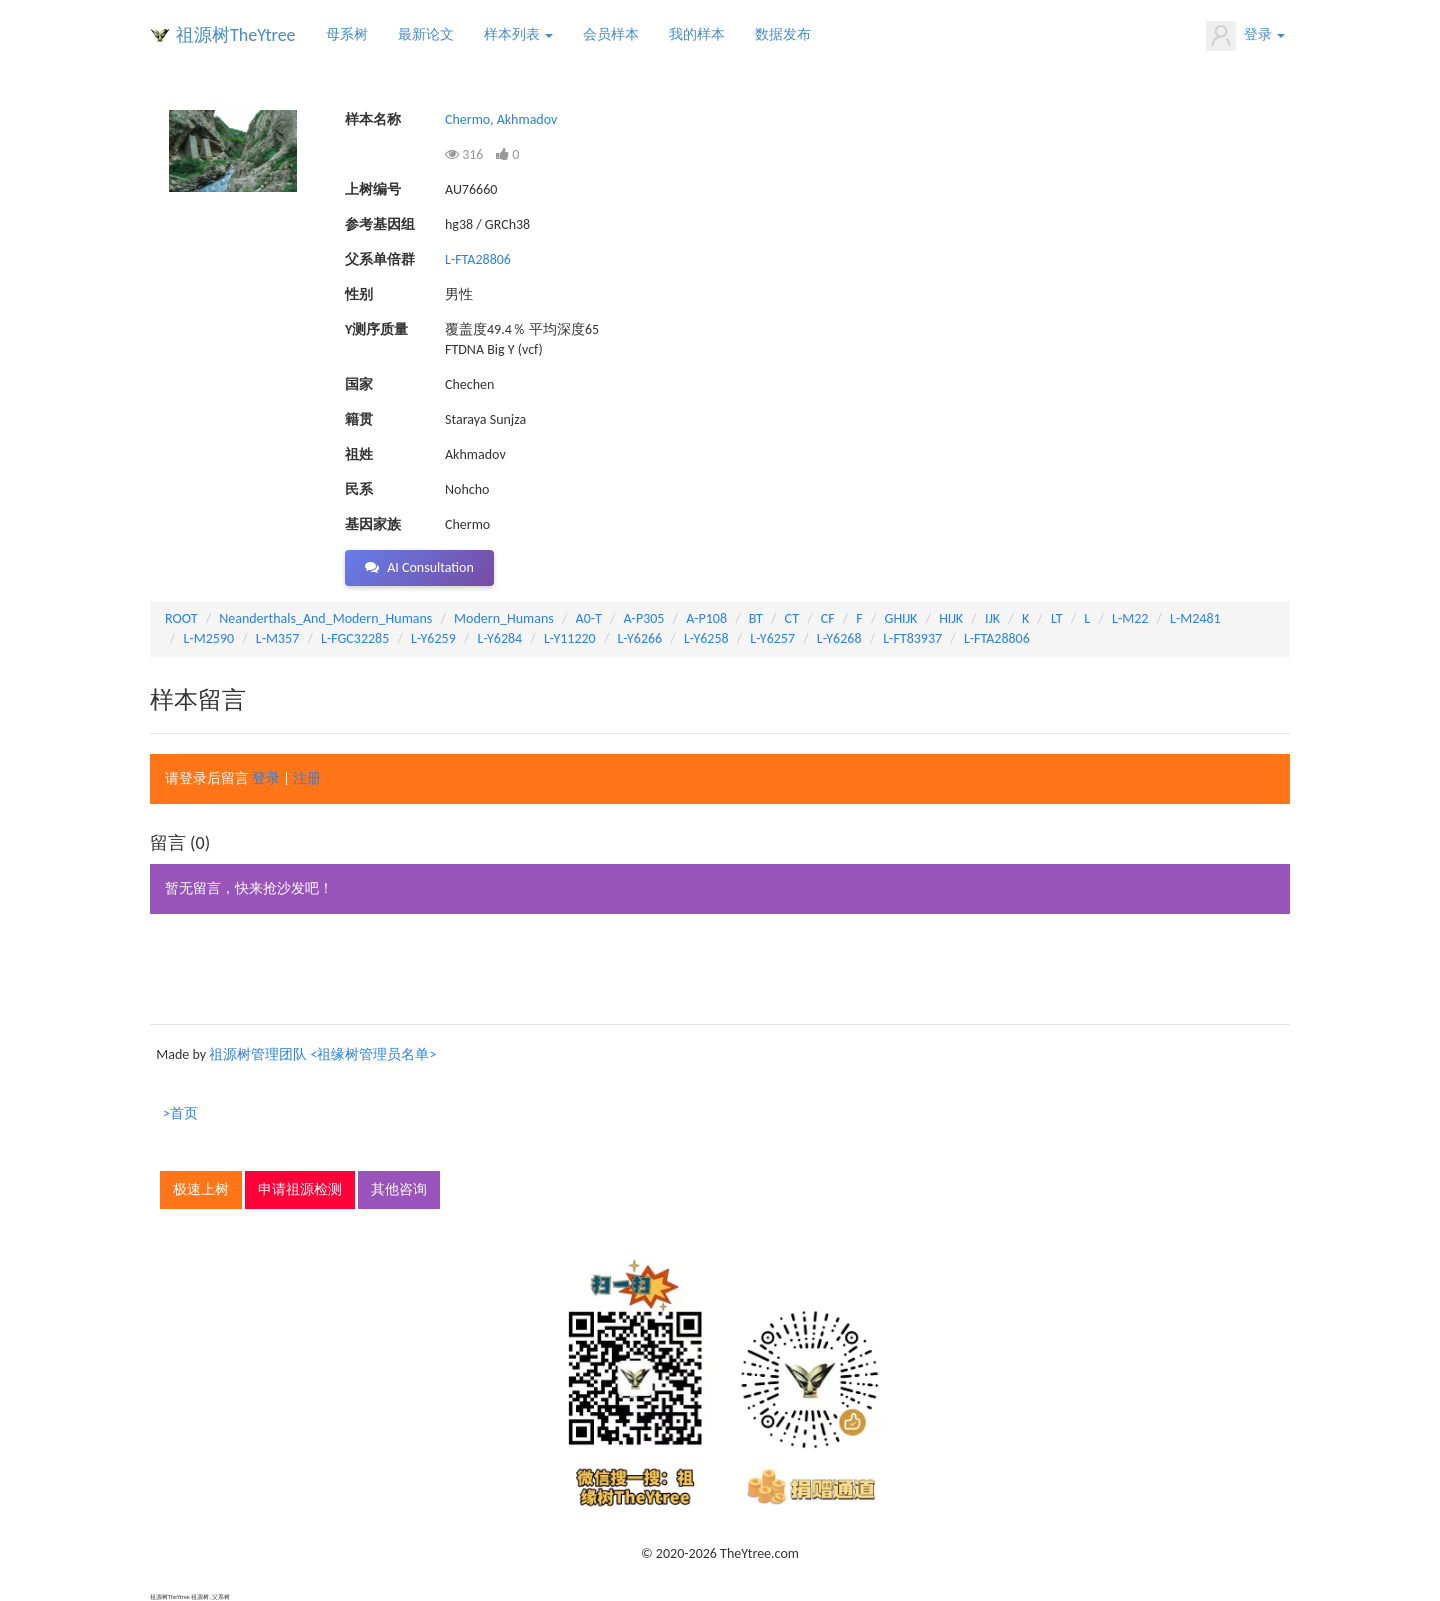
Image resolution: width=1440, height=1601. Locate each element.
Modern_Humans (504, 618)
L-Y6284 (500, 638)
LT (1057, 618)
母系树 (347, 34)
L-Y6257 (772, 638)
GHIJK (901, 618)
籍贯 (359, 419)
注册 (307, 778)
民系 (359, 489)
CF (828, 618)
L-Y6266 (639, 638)
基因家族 (373, 524)
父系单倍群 (380, 259)
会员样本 (611, 34)
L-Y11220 (570, 638)
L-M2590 (209, 638)
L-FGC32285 (355, 638)
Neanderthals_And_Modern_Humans (325, 618)
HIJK (951, 618)
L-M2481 (1195, 618)
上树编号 (373, 189)
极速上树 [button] (201, 1189)
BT (756, 618)
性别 (359, 294)
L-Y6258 (706, 638)
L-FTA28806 (478, 259)
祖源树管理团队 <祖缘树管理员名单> (322, 1054)
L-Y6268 (839, 638)
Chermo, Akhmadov (501, 119)
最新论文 (426, 34)
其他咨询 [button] (399, 1189)
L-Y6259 (433, 638)
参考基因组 (380, 224)
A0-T (589, 618)
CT (792, 618)
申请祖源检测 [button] (300, 1189)
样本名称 (373, 119)
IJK (992, 618)
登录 (1245, 36)
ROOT (181, 618)
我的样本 (697, 34)
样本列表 (518, 34)
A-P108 (706, 618)
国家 (359, 384)
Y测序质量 (376, 329)
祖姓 (359, 454)
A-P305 (644, 618)
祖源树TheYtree (236, 35)
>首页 (180, 1113)
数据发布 (783, 34)
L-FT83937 (912, 638)
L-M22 (1130, 618)
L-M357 (277, 638)
